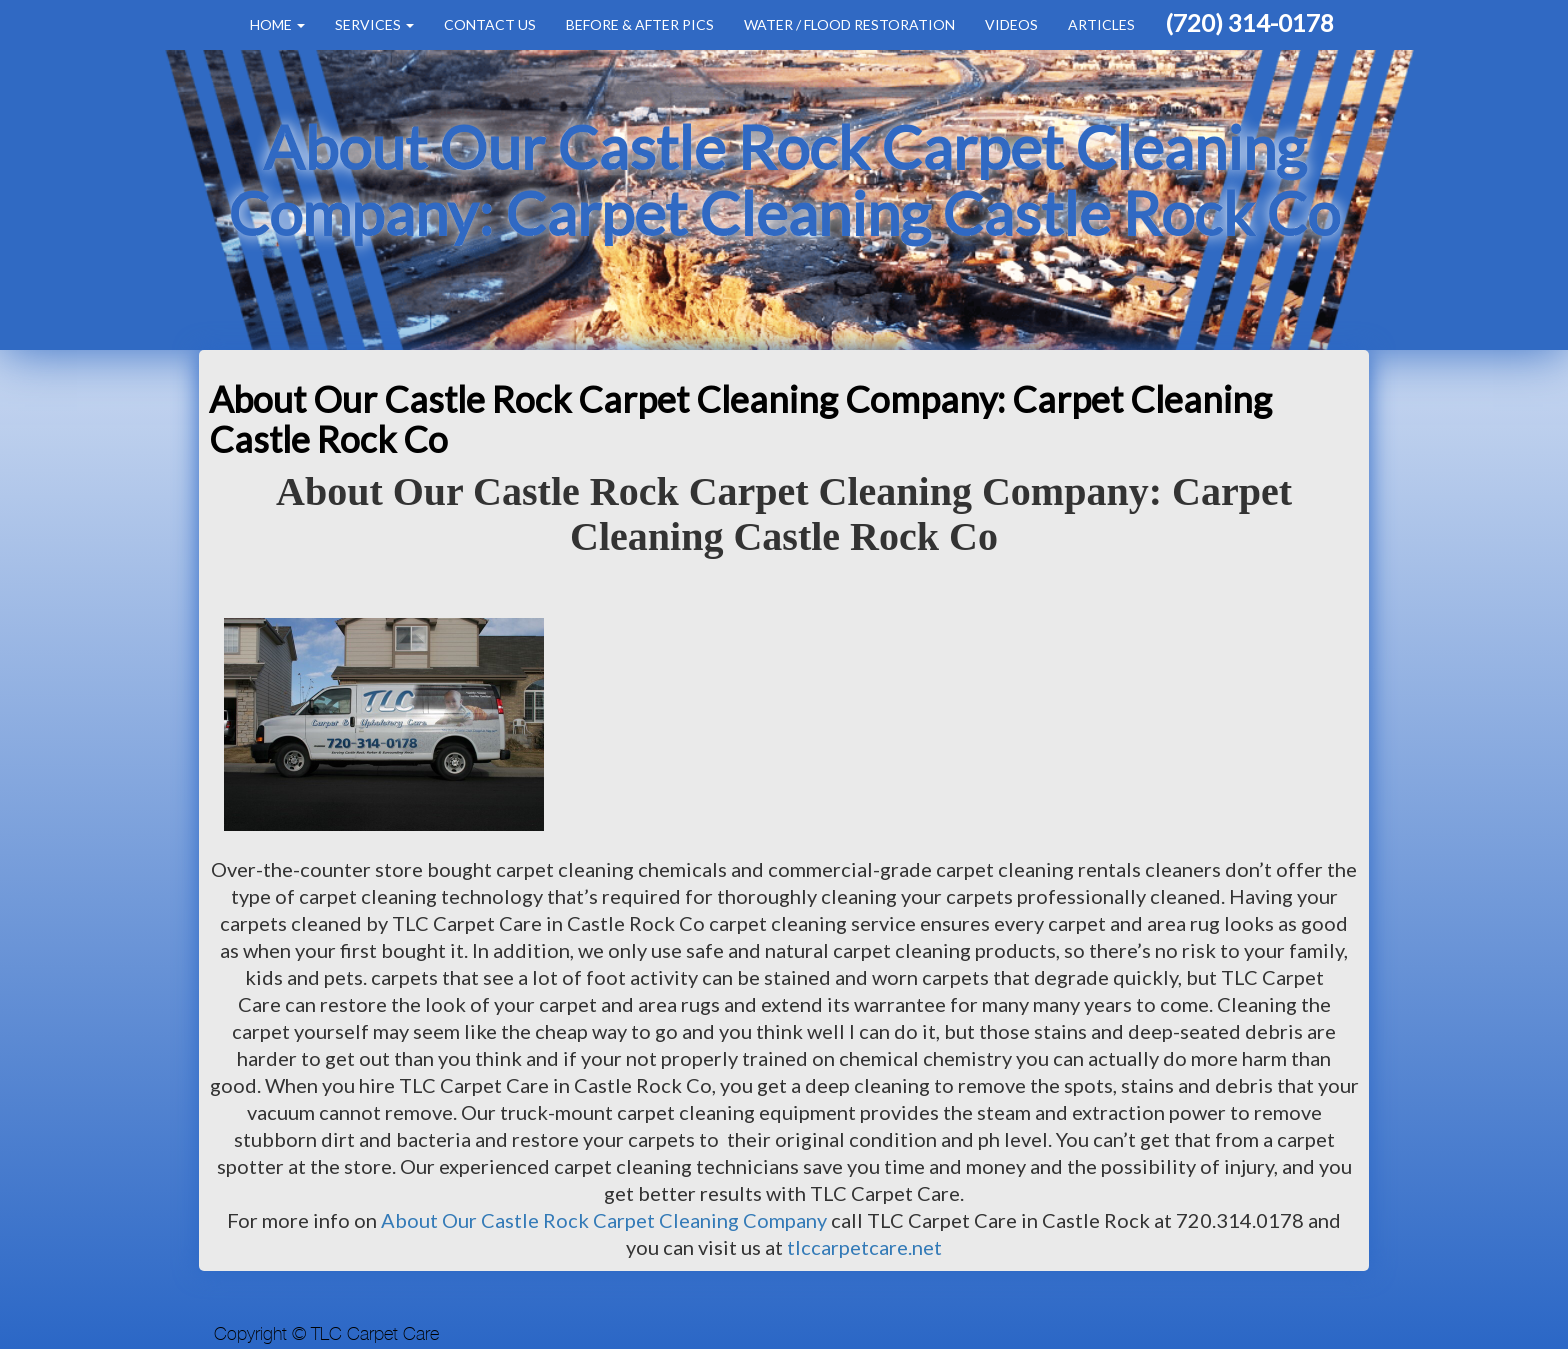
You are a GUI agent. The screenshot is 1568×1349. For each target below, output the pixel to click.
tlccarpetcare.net (864, 1247)
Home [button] (277, 24)
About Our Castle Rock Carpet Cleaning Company (604, 1220)
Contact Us (490, 24)
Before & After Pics (640, 24)
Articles (1101, 24)
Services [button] (374, 24)
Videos (1011, 24)
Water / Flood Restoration (849, 24)
